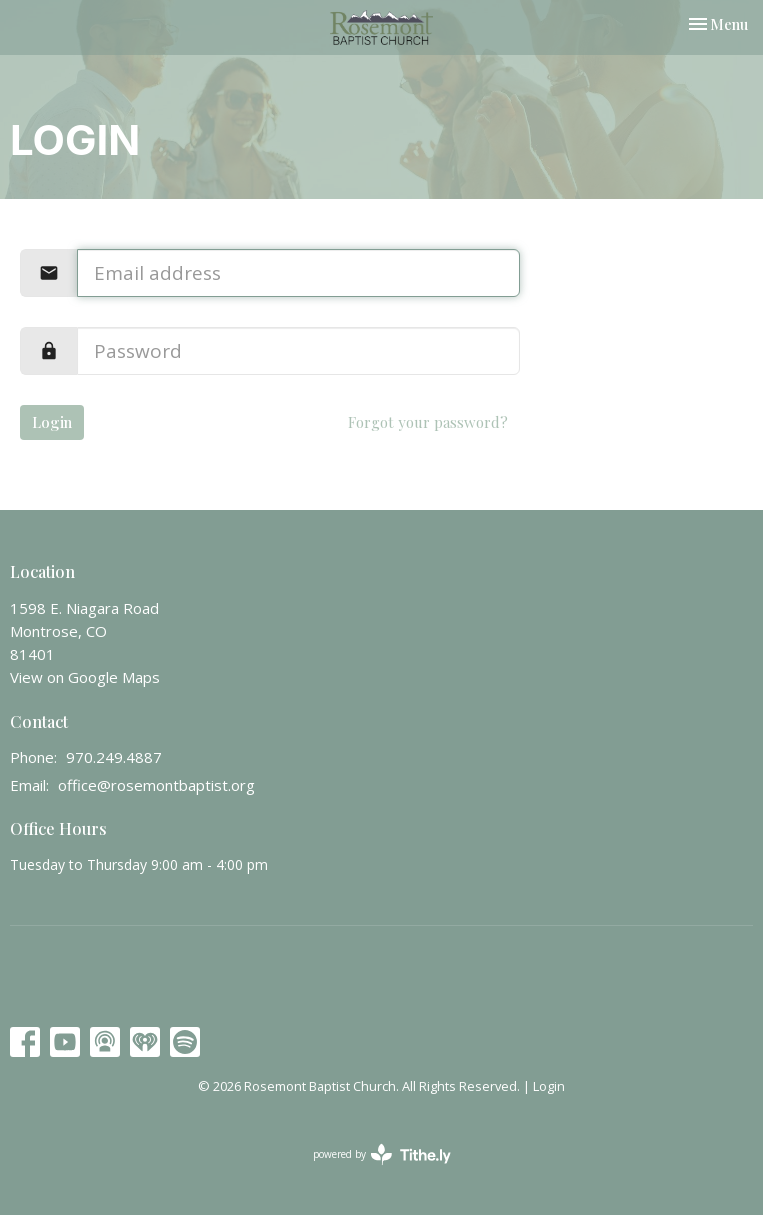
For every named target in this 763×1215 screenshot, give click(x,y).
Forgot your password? (428, 422)
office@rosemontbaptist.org (156, 785)
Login (52, 422)
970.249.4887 (114, 757)
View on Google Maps (85, 677)
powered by (382, 1154)
